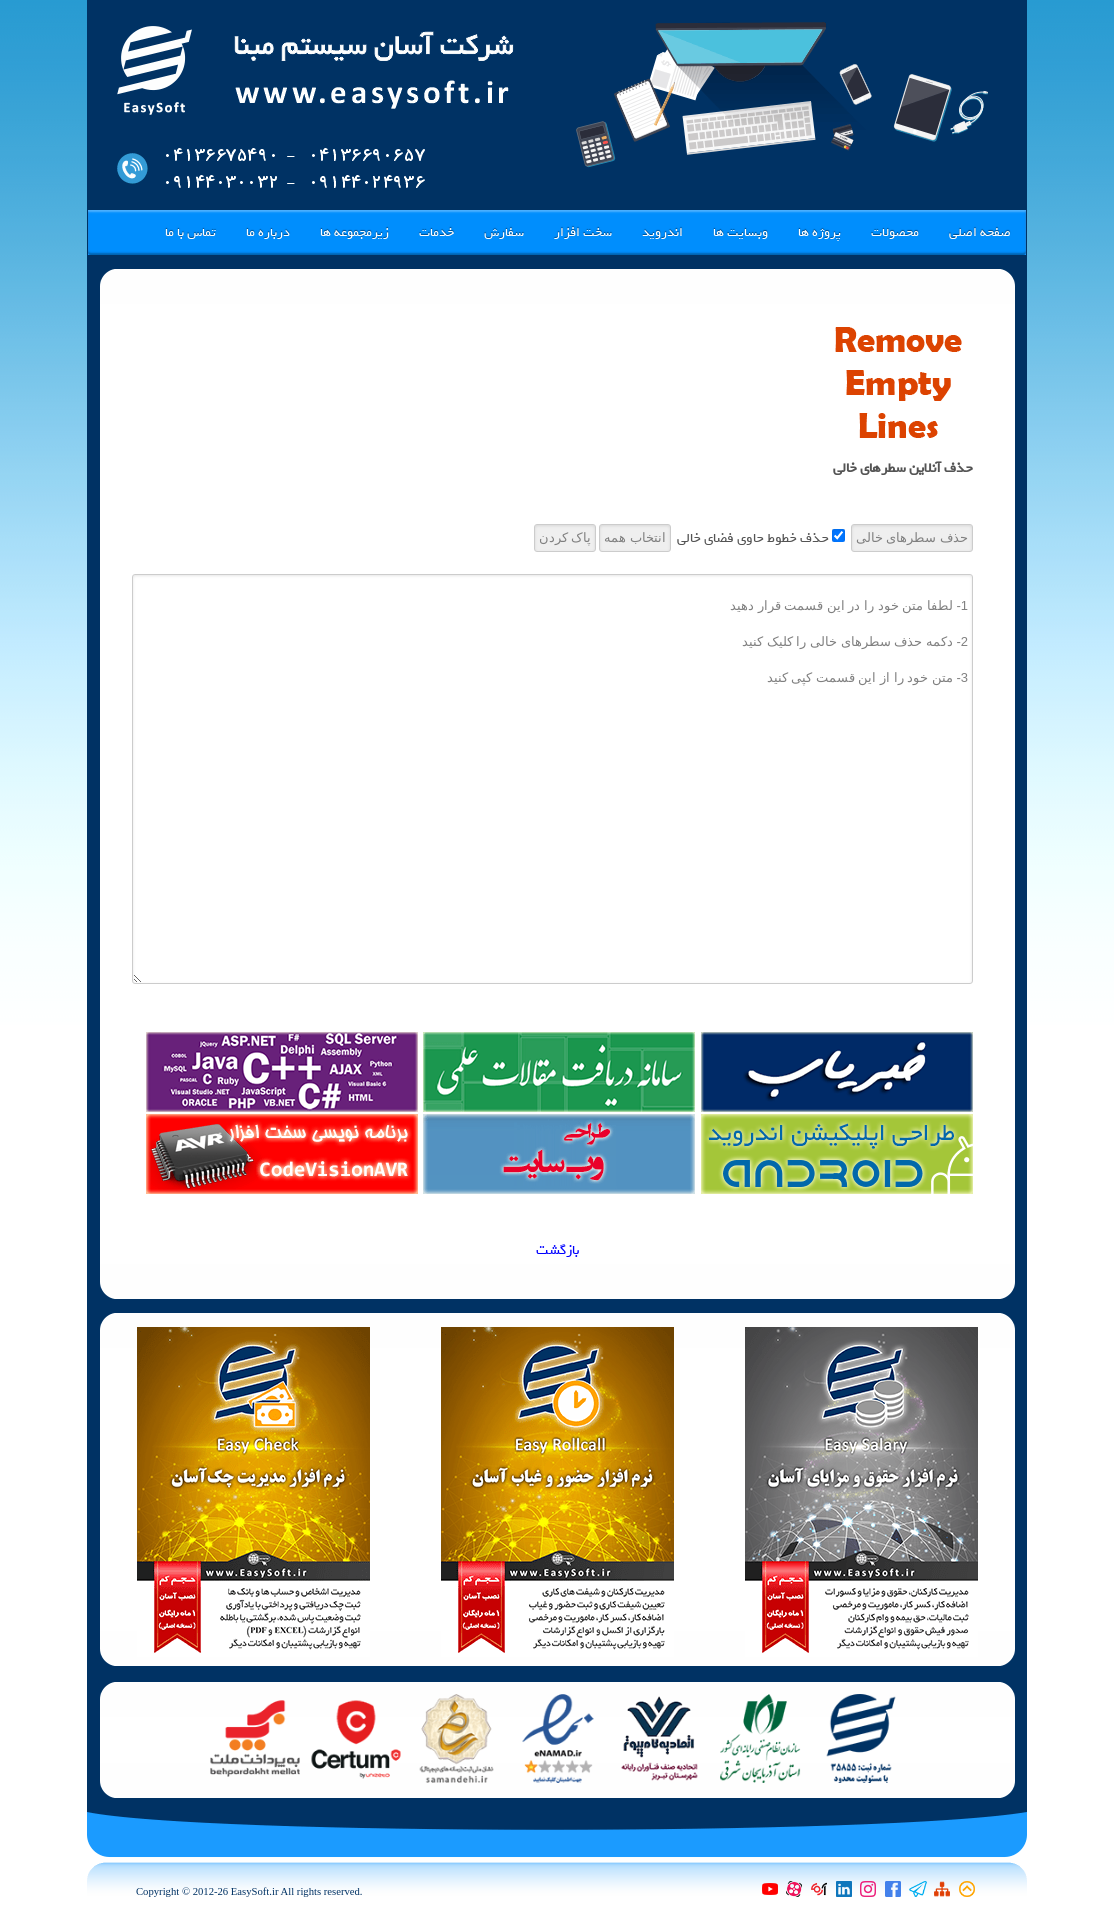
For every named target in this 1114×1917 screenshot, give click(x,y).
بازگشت (557, 1250)
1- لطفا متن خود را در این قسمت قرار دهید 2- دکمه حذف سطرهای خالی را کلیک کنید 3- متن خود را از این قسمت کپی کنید (552, 779)
